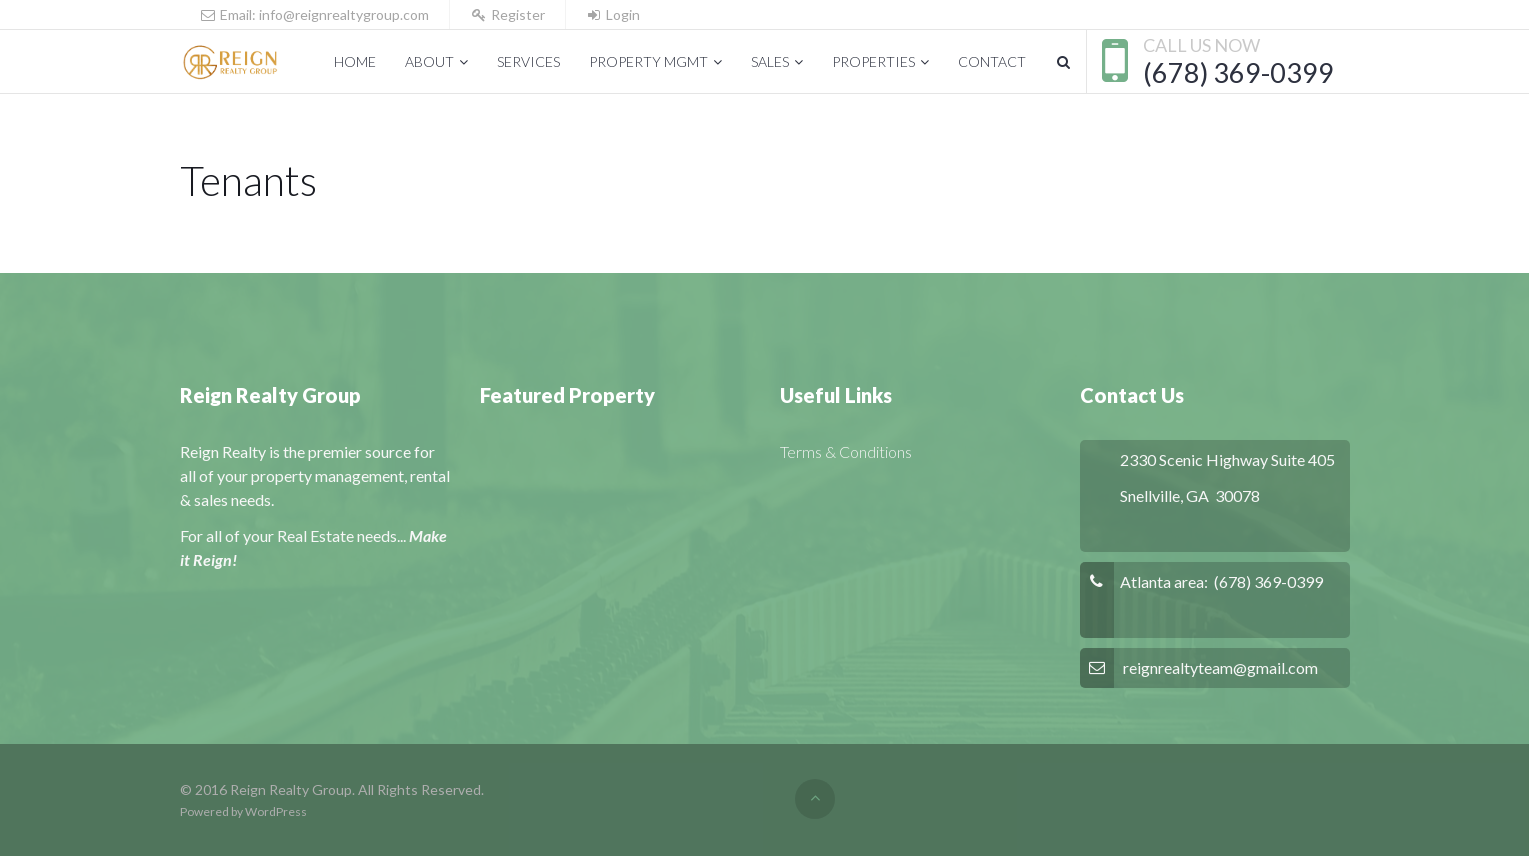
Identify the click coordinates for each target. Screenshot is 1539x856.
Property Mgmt (648, 61)
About (429, 61)
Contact (992, 61)
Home (355, 61)
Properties (873, 61)
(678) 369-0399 (1238, 72)
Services (528, 61)
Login (613, 14)
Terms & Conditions (846, 451)
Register (507, 14)
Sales (770, 61)
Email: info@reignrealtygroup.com (315, 14)
